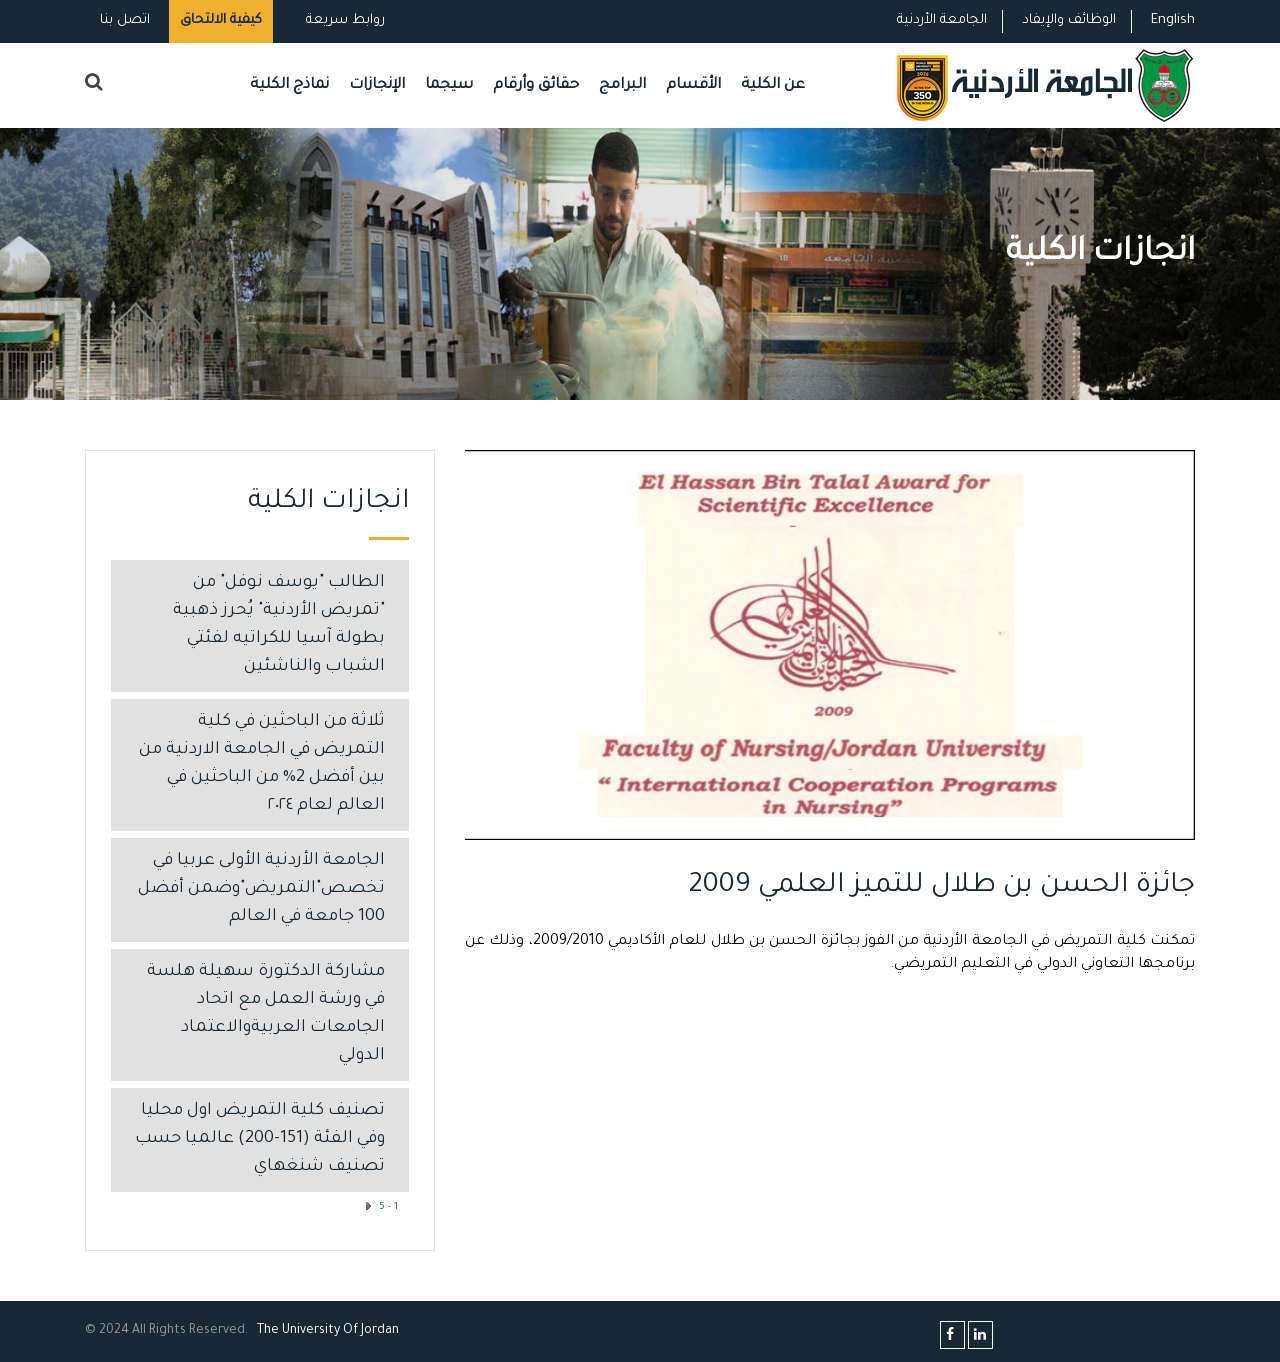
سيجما (449, 85)
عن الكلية (773, 85)
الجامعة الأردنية (942, 20)
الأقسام (693, 85)
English (1173, 20)
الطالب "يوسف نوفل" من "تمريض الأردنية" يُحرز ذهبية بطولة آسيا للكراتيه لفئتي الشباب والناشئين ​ (279, 625)
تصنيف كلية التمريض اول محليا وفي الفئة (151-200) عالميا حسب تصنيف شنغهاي (260, 1139)
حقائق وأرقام (536, 85)
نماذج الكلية (289, 85)
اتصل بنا (125, 20)
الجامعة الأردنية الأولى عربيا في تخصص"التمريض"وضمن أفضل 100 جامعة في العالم (261, 889)
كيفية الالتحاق (221, 20)
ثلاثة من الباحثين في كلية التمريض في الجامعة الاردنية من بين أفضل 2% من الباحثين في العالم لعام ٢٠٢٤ (262, 764)
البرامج (622, 85)
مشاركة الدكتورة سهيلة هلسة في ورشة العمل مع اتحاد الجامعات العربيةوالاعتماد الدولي (266, 1014)
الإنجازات (377, 85)
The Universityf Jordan (328, 1331)
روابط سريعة (343, 20)
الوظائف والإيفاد (1069, 20)
